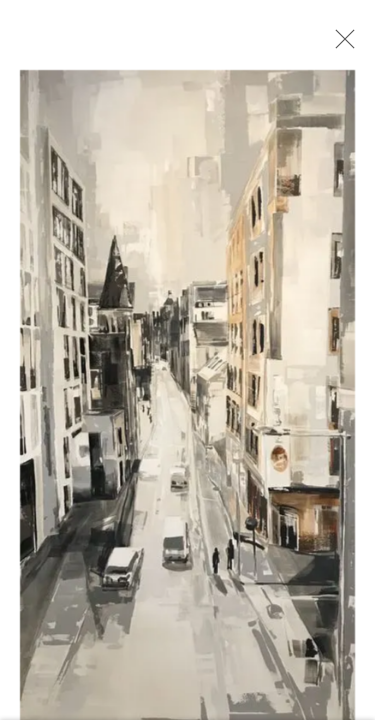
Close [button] (340, 45)
